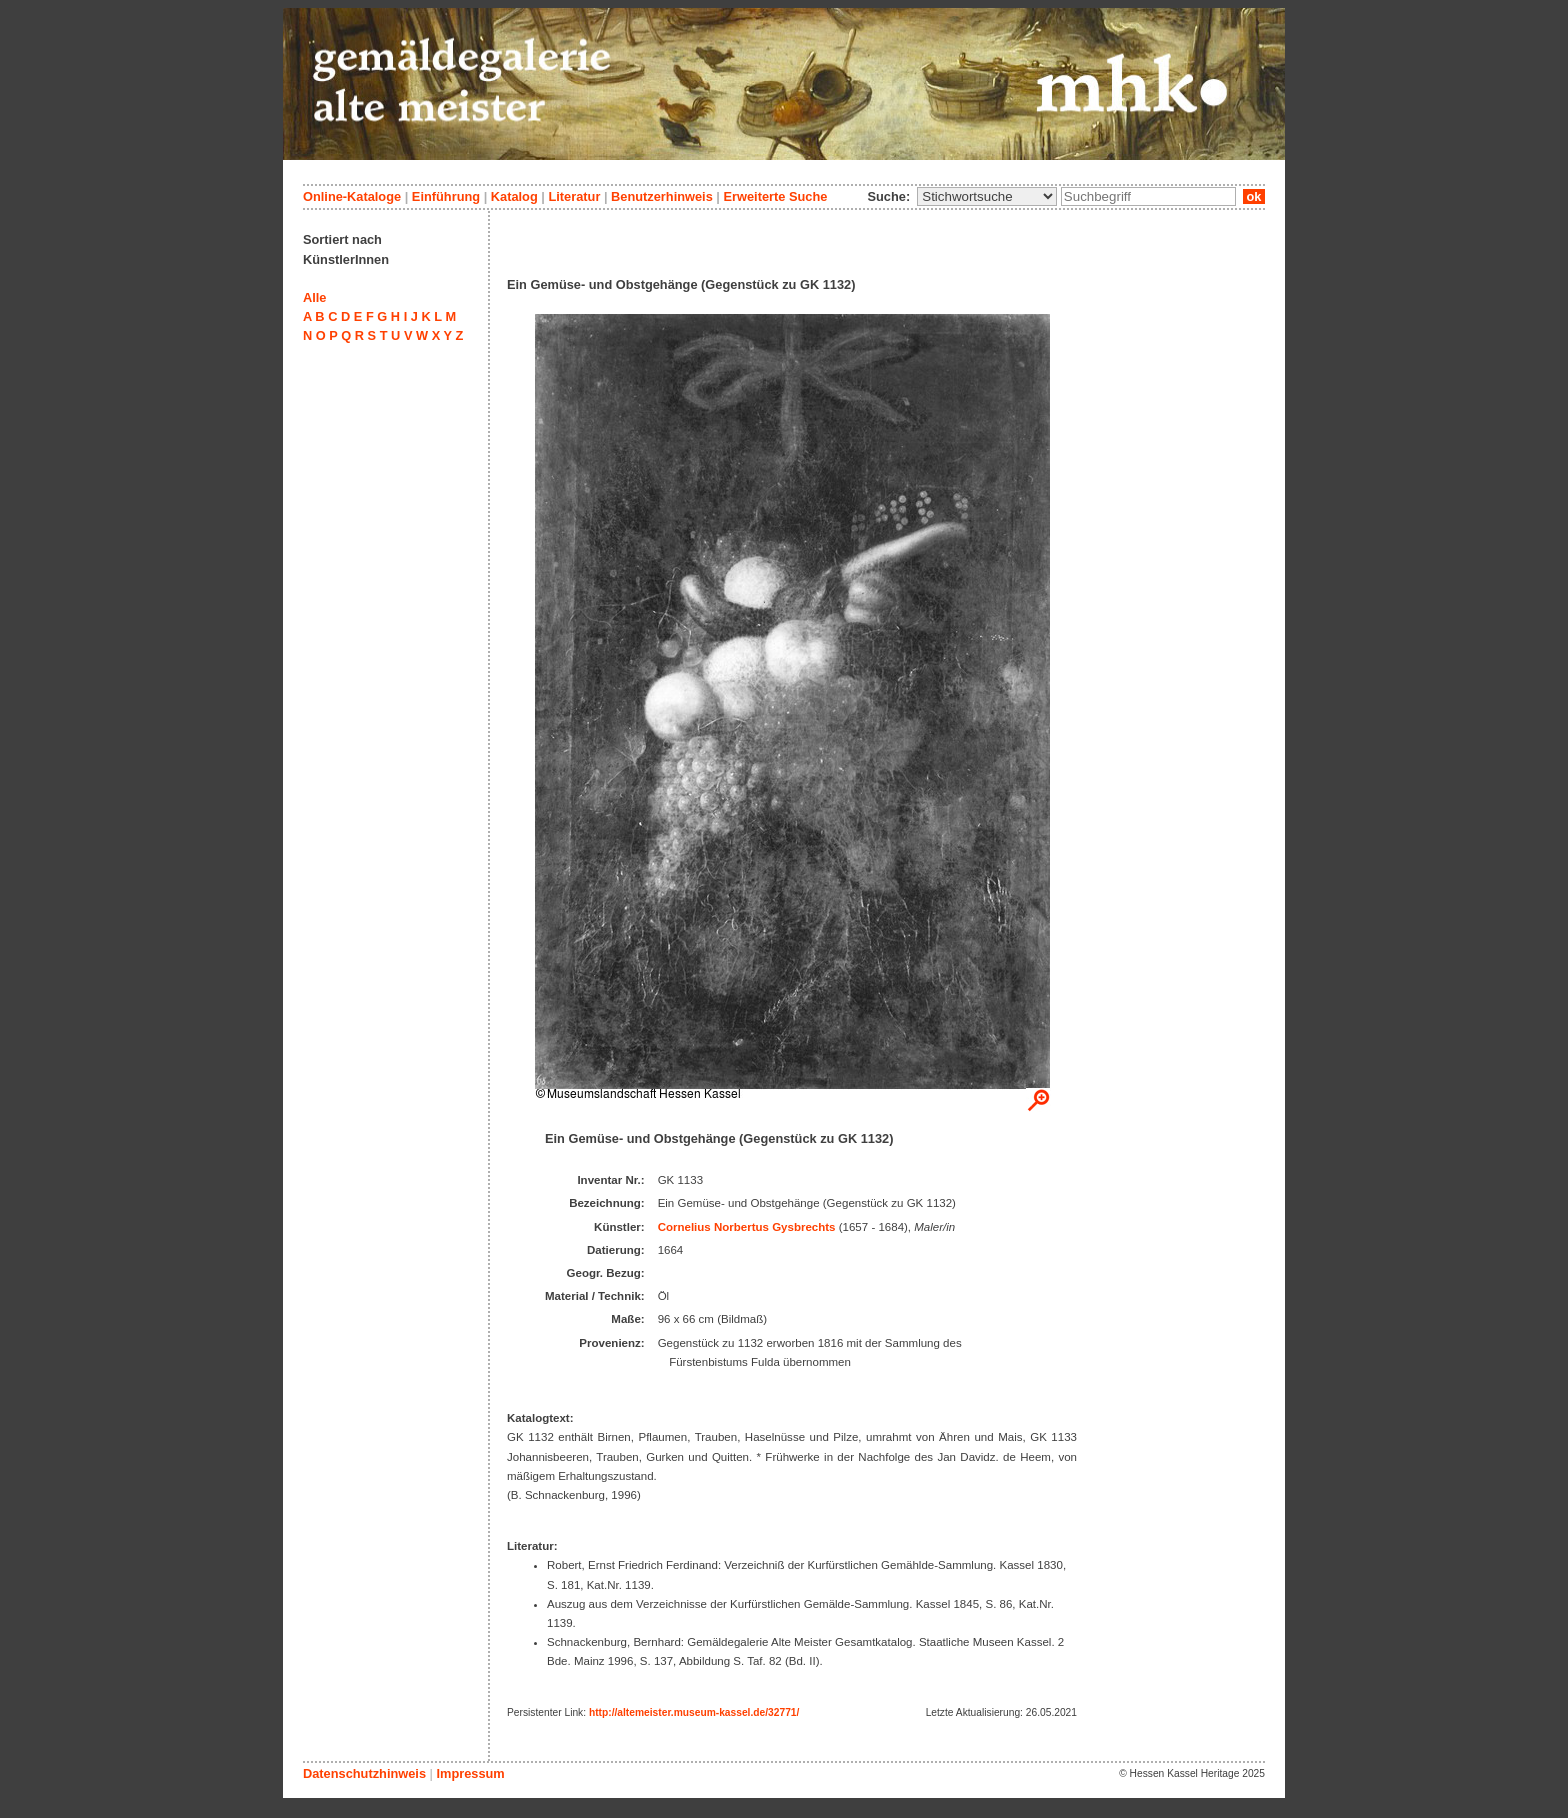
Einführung (446, 196)
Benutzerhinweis (662, 196)
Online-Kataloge (352, 196)
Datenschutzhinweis (364, 1773)
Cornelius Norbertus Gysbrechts (747, 1227)
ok (1254, 196)
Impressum (470, 1773)
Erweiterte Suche (775, 196)
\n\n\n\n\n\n (987, 196)
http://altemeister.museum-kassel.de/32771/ (694, 1712)
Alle (314, 297)
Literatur (574, 196)
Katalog (514, 196)
